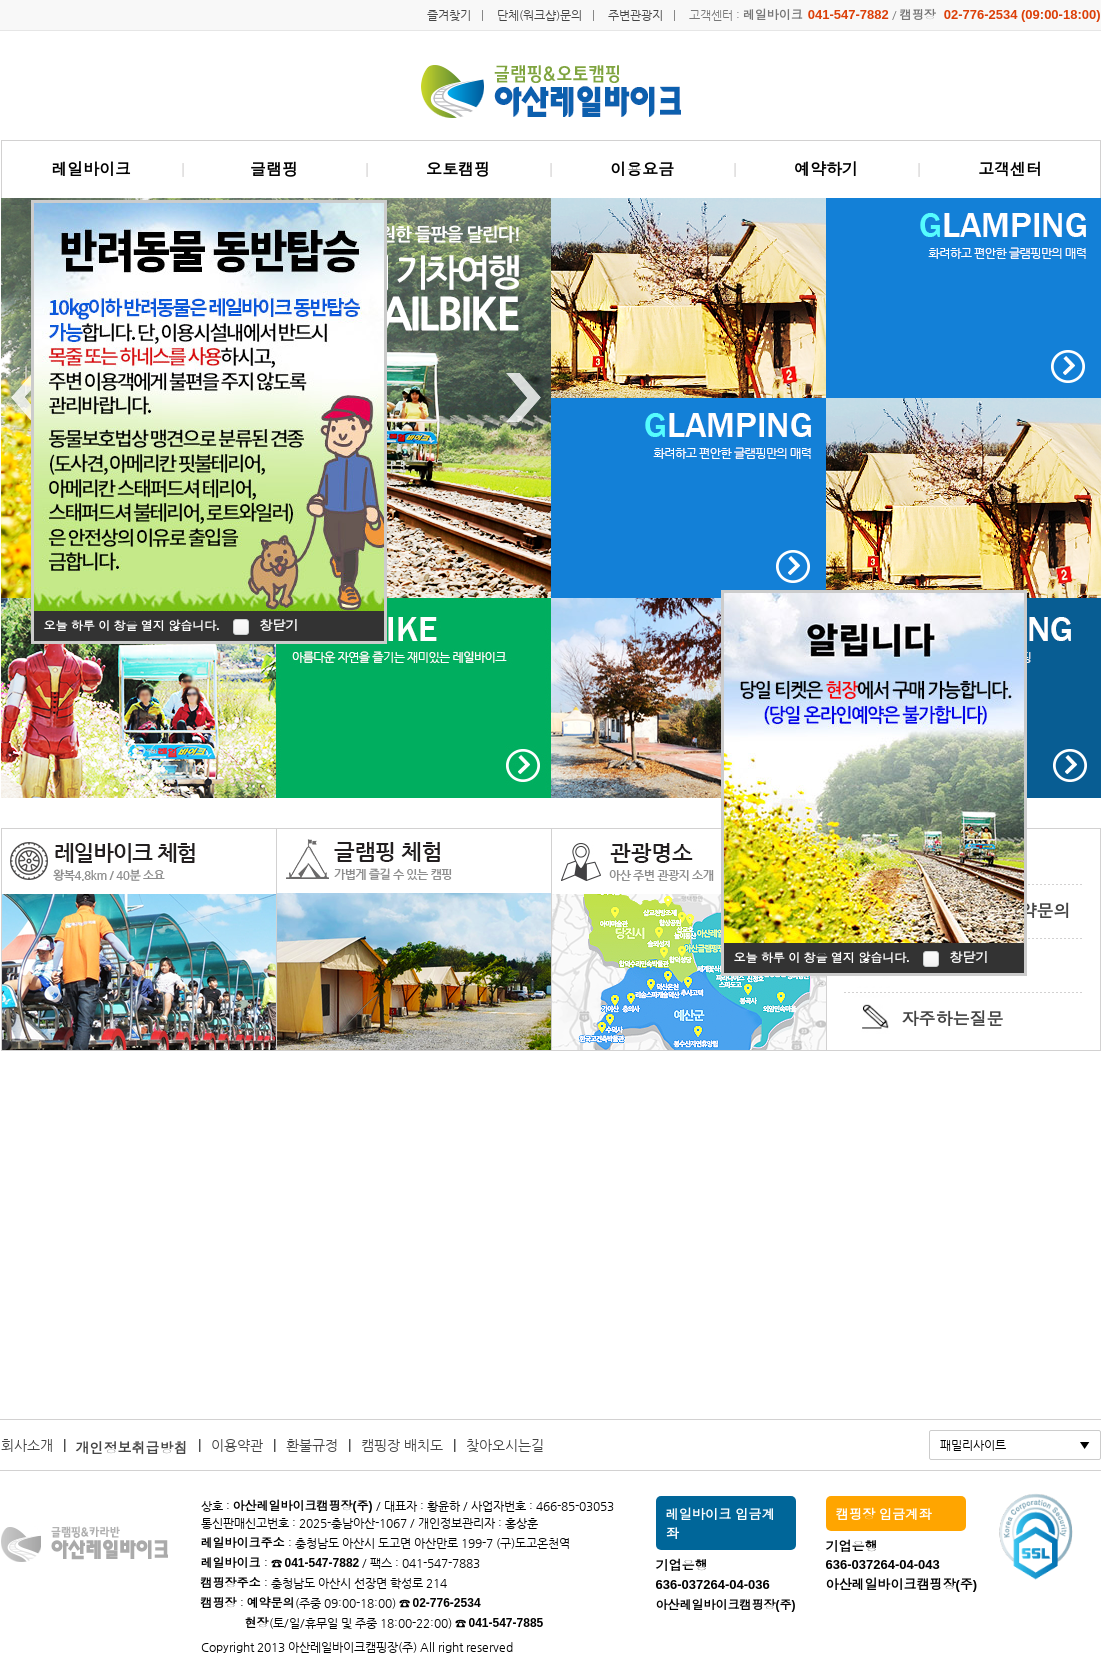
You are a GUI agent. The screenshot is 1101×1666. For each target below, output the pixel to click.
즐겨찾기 (449, 15)
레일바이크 (91, 169)
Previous (28, 397)
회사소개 (27, 1445)
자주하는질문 (953, 1019)
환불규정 (312, 1445)
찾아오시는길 (505, 1445)
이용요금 (642, 169)
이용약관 (237, 1445)
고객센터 (1010, 169)
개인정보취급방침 (132, 1448)
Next (523, 397)
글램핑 (274, 169)
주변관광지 (635, 15)
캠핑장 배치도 (402, 1445)
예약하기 (826, 169)
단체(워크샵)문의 (539, 15)
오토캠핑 (458, 169)
